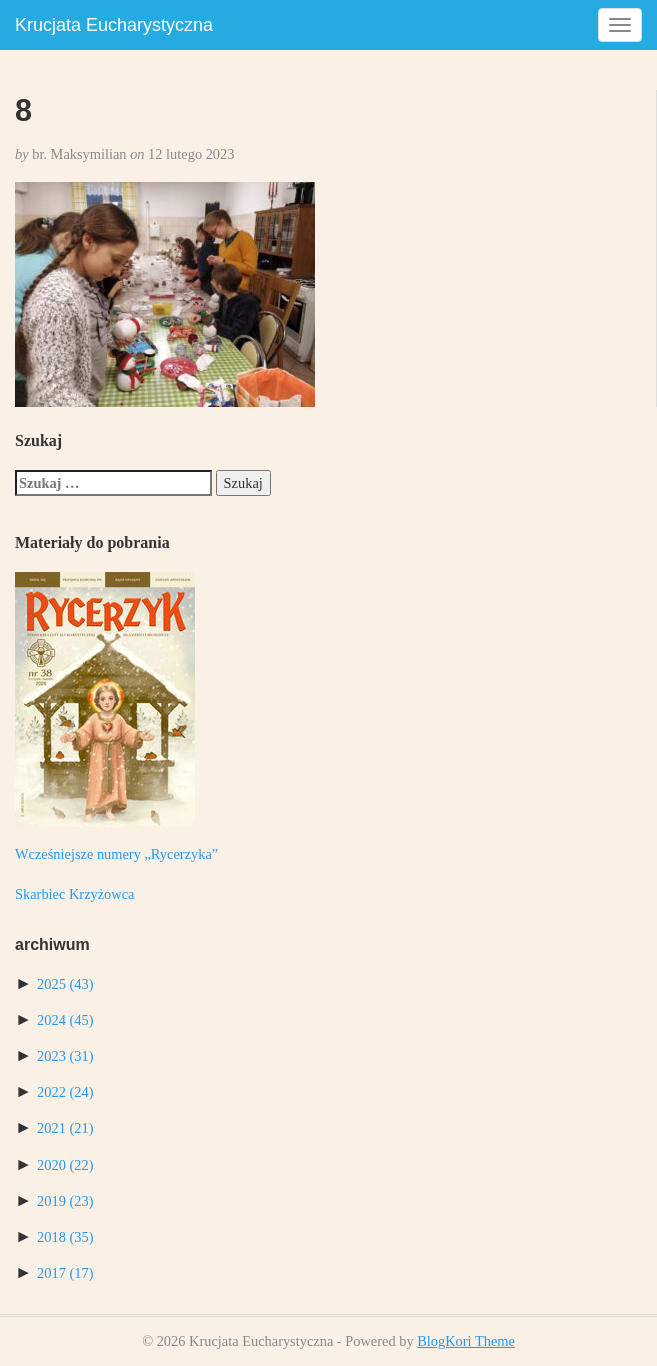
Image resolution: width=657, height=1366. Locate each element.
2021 (65, 1128)
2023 (65, 1056)
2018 (65, 1237)
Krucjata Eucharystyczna (114, 25)
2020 (65, 1165)
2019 (65, 1201)
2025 (65, 984)
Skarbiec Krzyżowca (74, 894)
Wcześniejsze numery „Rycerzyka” (116, 854)
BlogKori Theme (466, 1341)
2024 (65, 1020)
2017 (65, 1273)
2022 (65, 1092)
